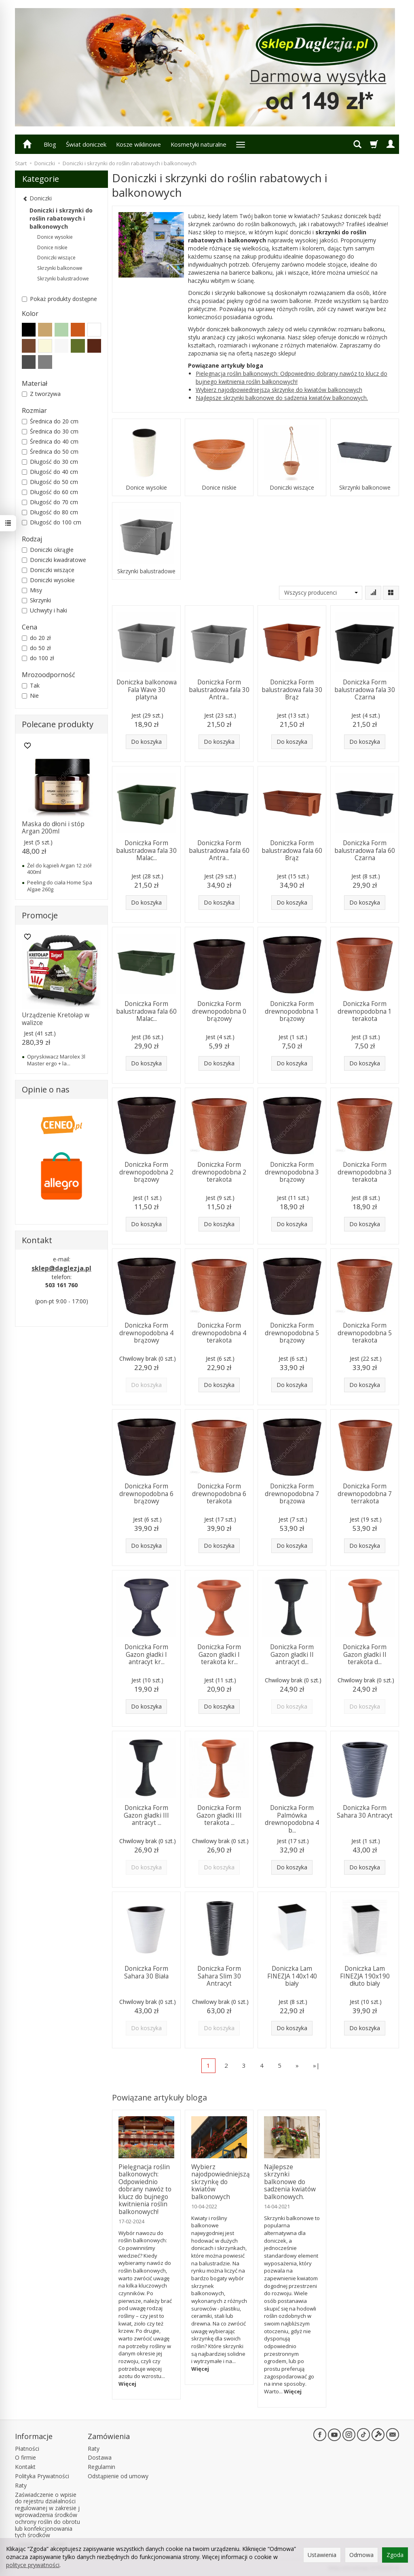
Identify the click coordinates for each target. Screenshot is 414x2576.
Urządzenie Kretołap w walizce (55, 1019)
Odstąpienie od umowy (118, 2476)
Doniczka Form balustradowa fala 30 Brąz (292, 689)
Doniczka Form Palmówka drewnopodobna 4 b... (292, 1819)
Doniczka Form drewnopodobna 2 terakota (219, 1172)
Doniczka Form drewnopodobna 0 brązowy (219, 1011)
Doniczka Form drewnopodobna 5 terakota (365, 1333)
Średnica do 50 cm (50, 451)
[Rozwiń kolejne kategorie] (240, 144)
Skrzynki (36, 600)
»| (316, 2065)
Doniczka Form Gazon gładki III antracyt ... (146, 1815)
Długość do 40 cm (50, 472)
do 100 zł (38, 658)
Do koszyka (146, 741)
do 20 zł (36, 638)
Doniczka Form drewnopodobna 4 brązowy (146, 1333)
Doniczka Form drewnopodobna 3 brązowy (292, 1172)
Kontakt (25, 2467)
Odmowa (361, 2555)
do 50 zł (36, 648)
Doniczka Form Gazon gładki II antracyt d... (292, 1654)
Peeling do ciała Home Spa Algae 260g (59, 885)
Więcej (127, 2383)
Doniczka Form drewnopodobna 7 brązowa (292, 1493)
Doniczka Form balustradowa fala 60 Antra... (219, 850)
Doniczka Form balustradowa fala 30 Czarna (364, 689)
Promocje (40, 915)
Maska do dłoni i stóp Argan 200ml (53, 828)
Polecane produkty (57, 724)
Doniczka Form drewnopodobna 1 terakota (365, 1011)
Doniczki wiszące (292, 487)
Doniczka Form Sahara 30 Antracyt (365, 1811)
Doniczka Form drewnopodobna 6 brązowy (146, 1493)
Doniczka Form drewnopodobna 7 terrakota (365, 1493)
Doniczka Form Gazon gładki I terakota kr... (219, 1654)
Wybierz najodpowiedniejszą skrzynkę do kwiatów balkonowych (279, 390)
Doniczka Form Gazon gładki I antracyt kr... (146, 1654)
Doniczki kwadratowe (54, 560)
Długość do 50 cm (50, 482)
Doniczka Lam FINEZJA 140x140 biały (292, 1976)
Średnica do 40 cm (50, 441)
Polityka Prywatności (42, 2476)
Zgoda (395, 2555)
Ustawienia (322, 2555)
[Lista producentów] (320, 593)
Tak (31, 685)
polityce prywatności (32, 2565)
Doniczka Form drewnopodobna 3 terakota (365, 1172)
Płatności (27, 2448)
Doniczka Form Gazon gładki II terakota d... (365, 1654)
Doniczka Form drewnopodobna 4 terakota (219, 1333)
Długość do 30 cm (50, 461)
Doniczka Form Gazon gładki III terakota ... (219, 1815)
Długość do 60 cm (50, 492)
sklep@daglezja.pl (61, 1268)
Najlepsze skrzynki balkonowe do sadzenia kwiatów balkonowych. (282, 398)
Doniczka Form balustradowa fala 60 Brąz (292, 850)
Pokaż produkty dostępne (59, 299)
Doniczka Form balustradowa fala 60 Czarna (364, 850)
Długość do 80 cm (50, 512)
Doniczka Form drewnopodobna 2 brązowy (146, 1172)
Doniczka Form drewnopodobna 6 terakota (219, 1493)
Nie (30, 695)
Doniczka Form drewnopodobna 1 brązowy (292, 1011)
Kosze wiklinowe (138, 144)
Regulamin (101, 2467)
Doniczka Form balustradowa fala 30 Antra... (219, 689)
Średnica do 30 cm (50, 431)
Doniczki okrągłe (48, 550)
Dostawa (100, 2457)
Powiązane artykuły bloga (159, 2097)
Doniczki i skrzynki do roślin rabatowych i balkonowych (61, 218)
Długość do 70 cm (50, 502)
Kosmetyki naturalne (198, 144)
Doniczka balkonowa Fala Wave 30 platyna (146, 689)
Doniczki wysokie (48, 580)
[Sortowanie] (373, 593)
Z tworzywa (41, 394)
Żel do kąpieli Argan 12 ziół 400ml (59, 869)
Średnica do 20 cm (50, 421)
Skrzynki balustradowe (146, 571)
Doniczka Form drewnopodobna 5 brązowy (292, 1333)
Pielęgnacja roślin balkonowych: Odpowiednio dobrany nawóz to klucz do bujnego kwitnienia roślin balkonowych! (291, 377)
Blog (50, 144)
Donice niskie (219, 487)
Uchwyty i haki (44, 610)
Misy (32, 590)
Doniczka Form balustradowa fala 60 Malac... (146, 1011)
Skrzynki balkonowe (365, 487)
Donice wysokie (146, 487)
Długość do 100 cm (51, 522)
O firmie (25, 2457)
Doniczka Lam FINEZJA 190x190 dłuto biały (365, 1976)
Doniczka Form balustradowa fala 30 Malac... (146, 850)
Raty (21, 2485)
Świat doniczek (86, 144)
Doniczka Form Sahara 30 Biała (146, 1972)
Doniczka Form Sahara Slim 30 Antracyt (219, 1976)
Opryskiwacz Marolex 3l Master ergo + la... (56, 1060)
